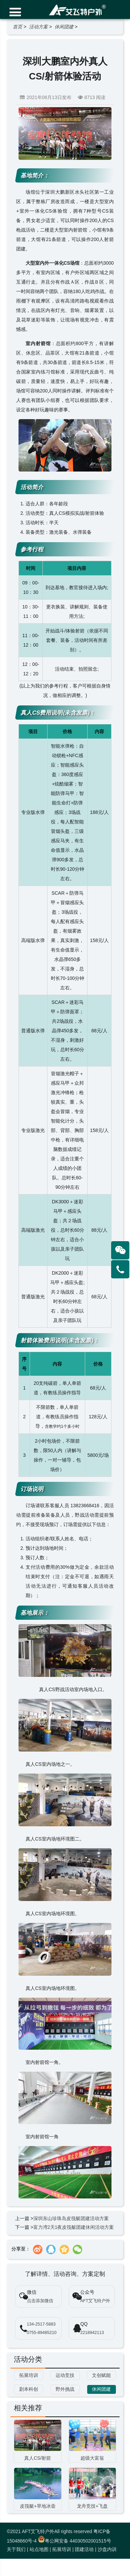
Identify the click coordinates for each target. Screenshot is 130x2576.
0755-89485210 (42, 2332)
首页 (17, 26)
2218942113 (92, 2332)
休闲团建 (64, 26)
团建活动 (84, 2549)
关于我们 (16, 2549)
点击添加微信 (40, 2300)
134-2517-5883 (41, 2324)
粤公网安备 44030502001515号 (74, 2541)
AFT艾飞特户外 (95, 2300)
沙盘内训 (107, 2549)
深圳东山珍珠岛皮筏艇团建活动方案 (71, 2218)
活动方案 (38, 26)
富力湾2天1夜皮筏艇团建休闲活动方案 (73, 2227)
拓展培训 (61, 2549)
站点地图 (39, 2549)
